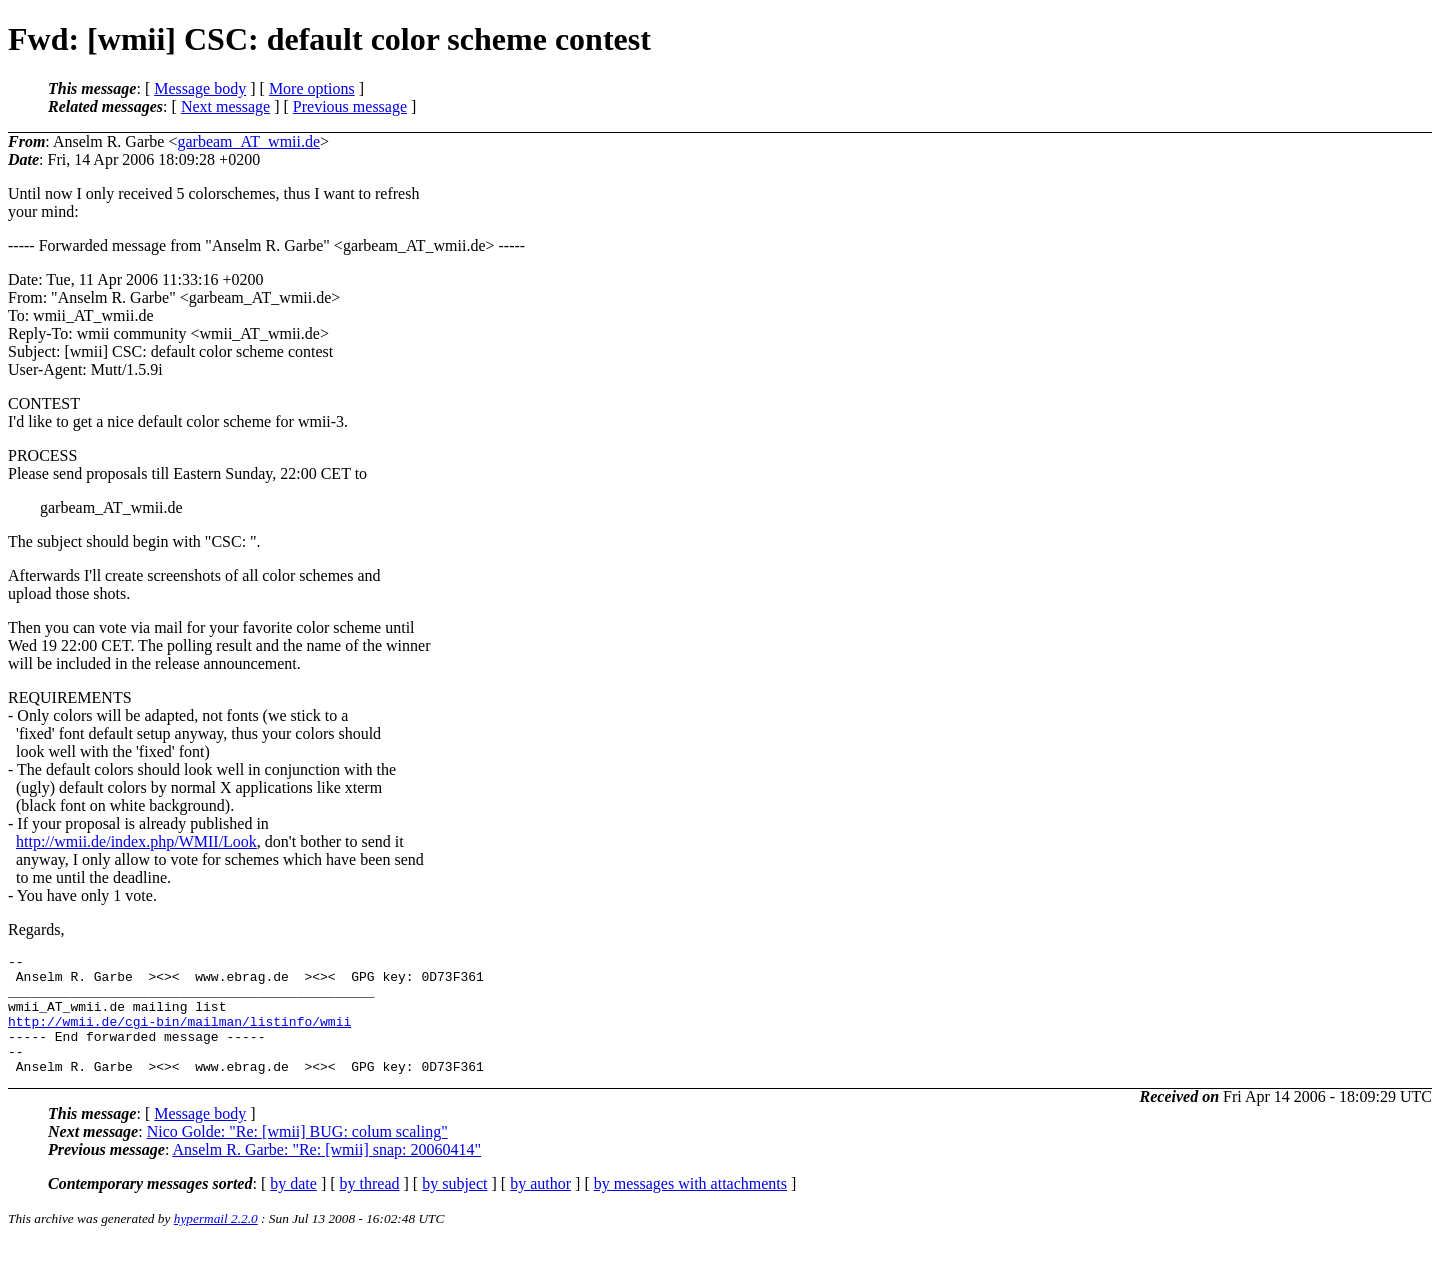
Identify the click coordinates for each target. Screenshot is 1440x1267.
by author (540, 1207)
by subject (454, 1207)
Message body (200, 88)
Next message (225, 106)
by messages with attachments (690, 1207)
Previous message (350, 106)
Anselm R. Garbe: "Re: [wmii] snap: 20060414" (326, 1173)
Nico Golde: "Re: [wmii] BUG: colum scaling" (297, 1155)
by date (293, 1207)
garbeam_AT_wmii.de (248, 141)
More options (312, 88)
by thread (370, 1207)
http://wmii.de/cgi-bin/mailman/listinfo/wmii (179, 1036)
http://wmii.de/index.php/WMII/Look (136, 841)
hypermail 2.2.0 (216, 1242)
